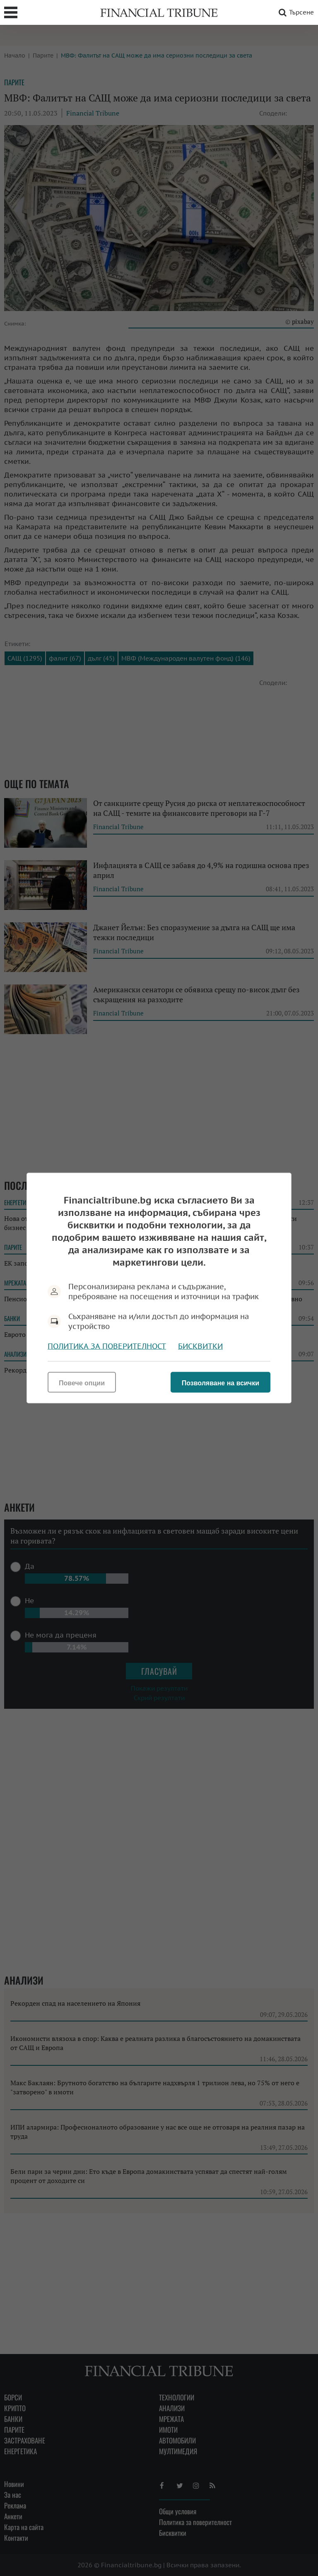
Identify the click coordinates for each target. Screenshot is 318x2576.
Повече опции (82, 1383)
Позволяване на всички (220, 1383)
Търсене (295, 12)
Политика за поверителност (107, 1346)
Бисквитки (200, 1346)
